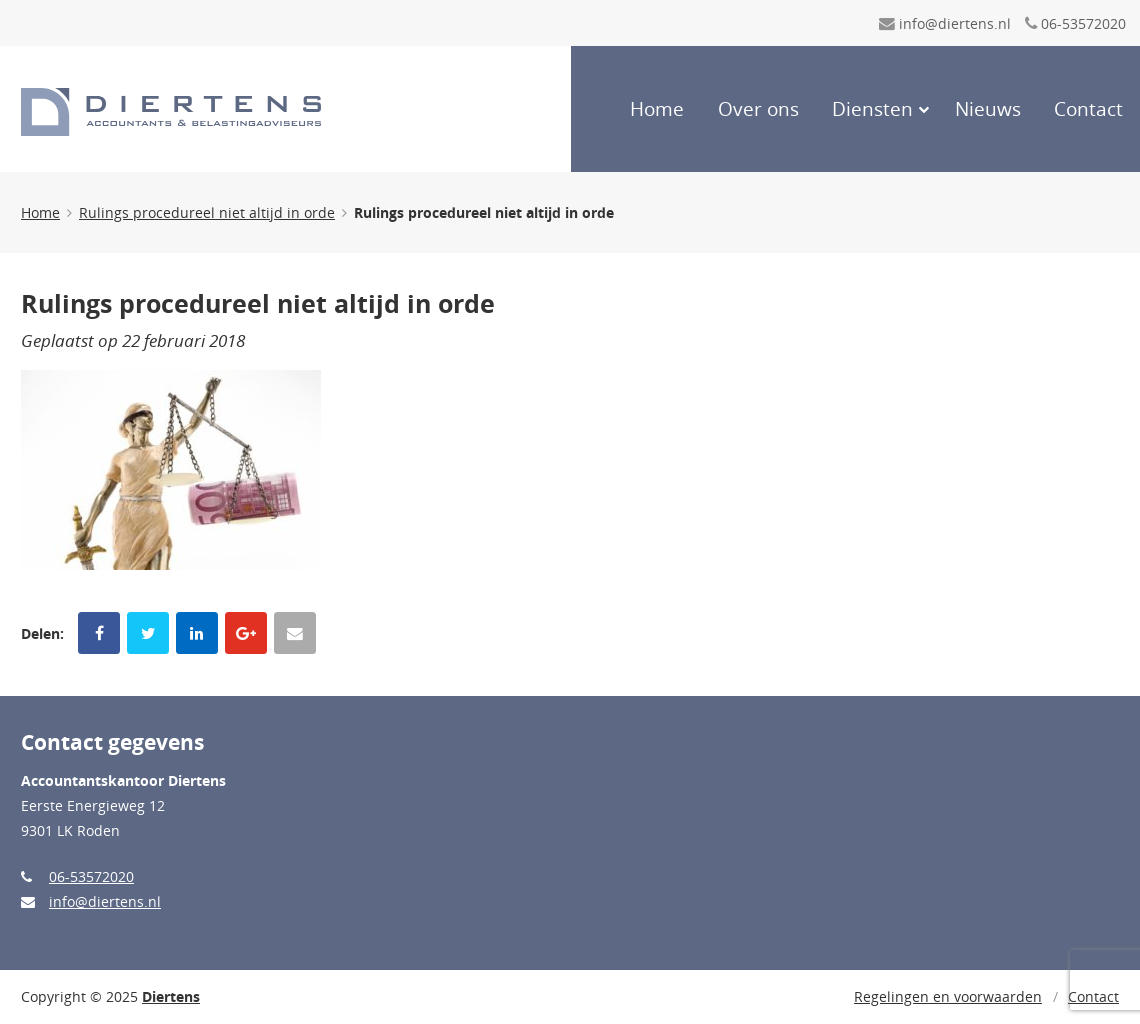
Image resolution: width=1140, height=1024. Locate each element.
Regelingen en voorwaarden (948, 996)
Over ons (758, 109)
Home (657, 109)
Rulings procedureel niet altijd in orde (207, 212)
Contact (1088, 109)
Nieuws (988, 109)
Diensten (872, 109)
